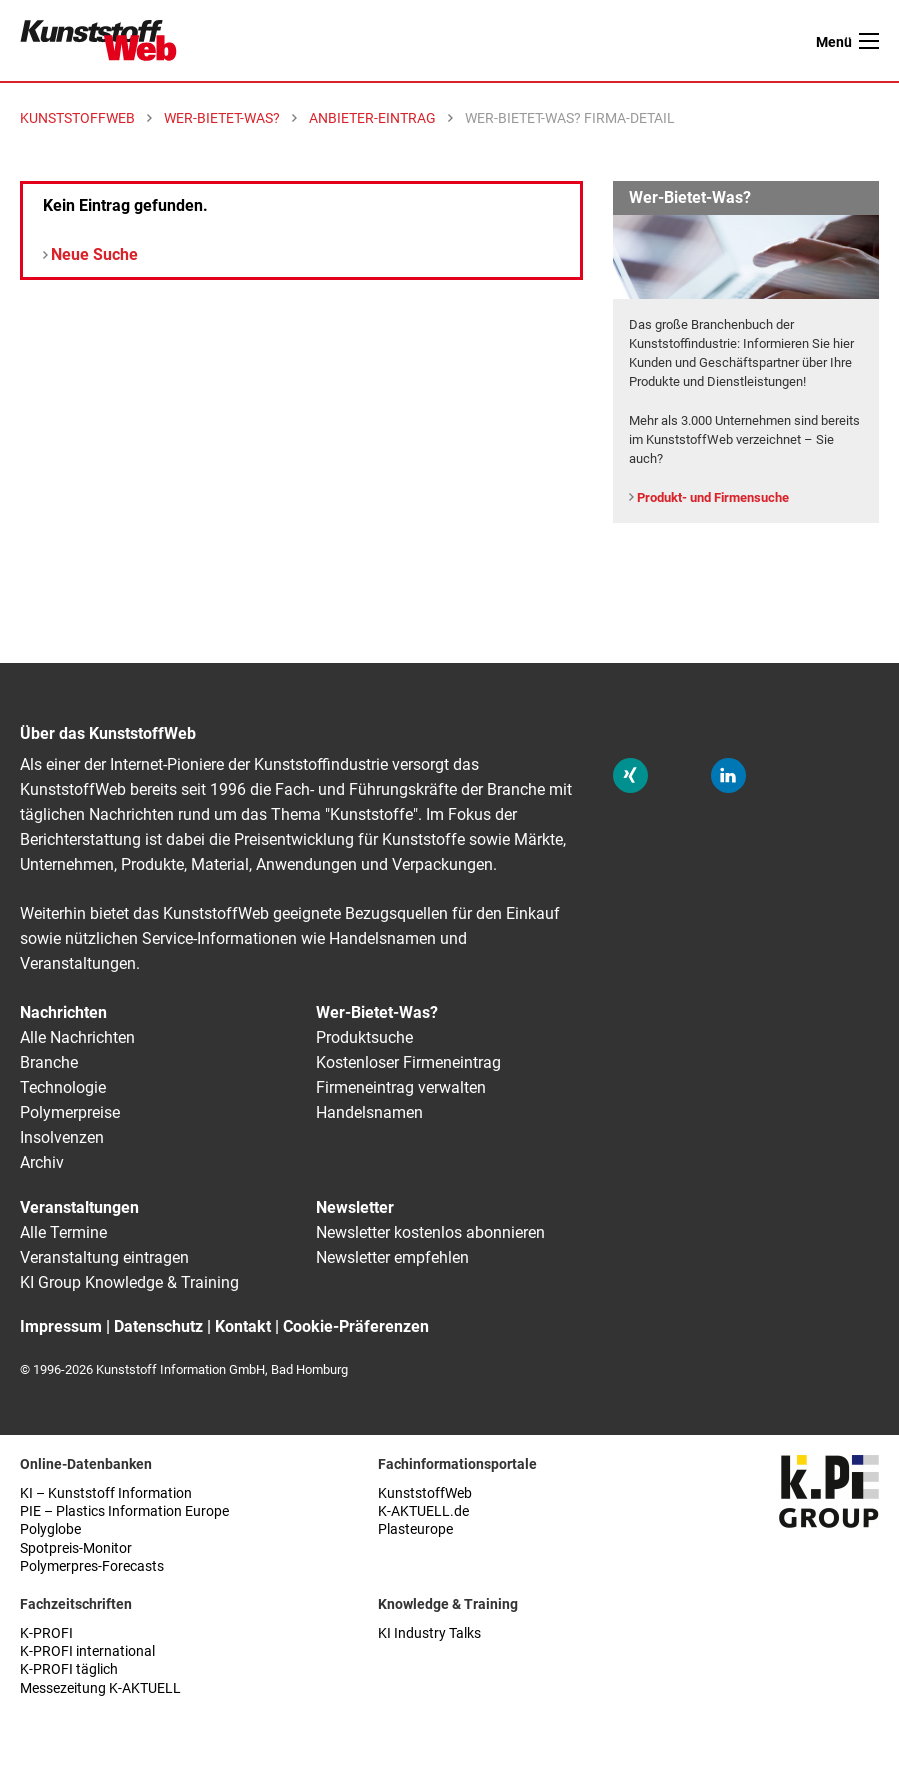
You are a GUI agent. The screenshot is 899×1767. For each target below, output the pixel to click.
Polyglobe (50, 1529)
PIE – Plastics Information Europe (124, 1511)
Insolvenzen (62, 1137)
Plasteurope (415, 1529)
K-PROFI (46, 1633)
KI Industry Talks (429, 1633)
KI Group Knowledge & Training (129, 1282)
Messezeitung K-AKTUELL (100, 1688)
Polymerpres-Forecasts (92, 1566)
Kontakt (243, 1326)
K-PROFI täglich (69, 1669)
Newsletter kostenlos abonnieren (430, 1232)
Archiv (42, 1162)
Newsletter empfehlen (392, 1257)
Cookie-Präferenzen (356, 1326)
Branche (49, 1062)
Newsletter (355, 1207)
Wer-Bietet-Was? (377, 1012)
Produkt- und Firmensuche (713, 497)
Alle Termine (63, 1232)
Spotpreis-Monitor (76, 1548)
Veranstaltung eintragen (104, 1257)
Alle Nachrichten (77, 1037)
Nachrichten (63, 1012)
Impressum (61, 1326)
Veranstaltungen (79, 1207)
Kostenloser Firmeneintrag (408, 1062)
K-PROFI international (87, 1651)
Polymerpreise (70, 1112)
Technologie (63, 1087)
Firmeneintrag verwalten (401, 1087)
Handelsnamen (369, 1112)
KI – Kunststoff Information (106, 1493)
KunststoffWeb (425, 1493)
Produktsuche (364, 1037)
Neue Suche (94, 254)
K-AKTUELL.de (423, 1511)
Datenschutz (158, 1326)
